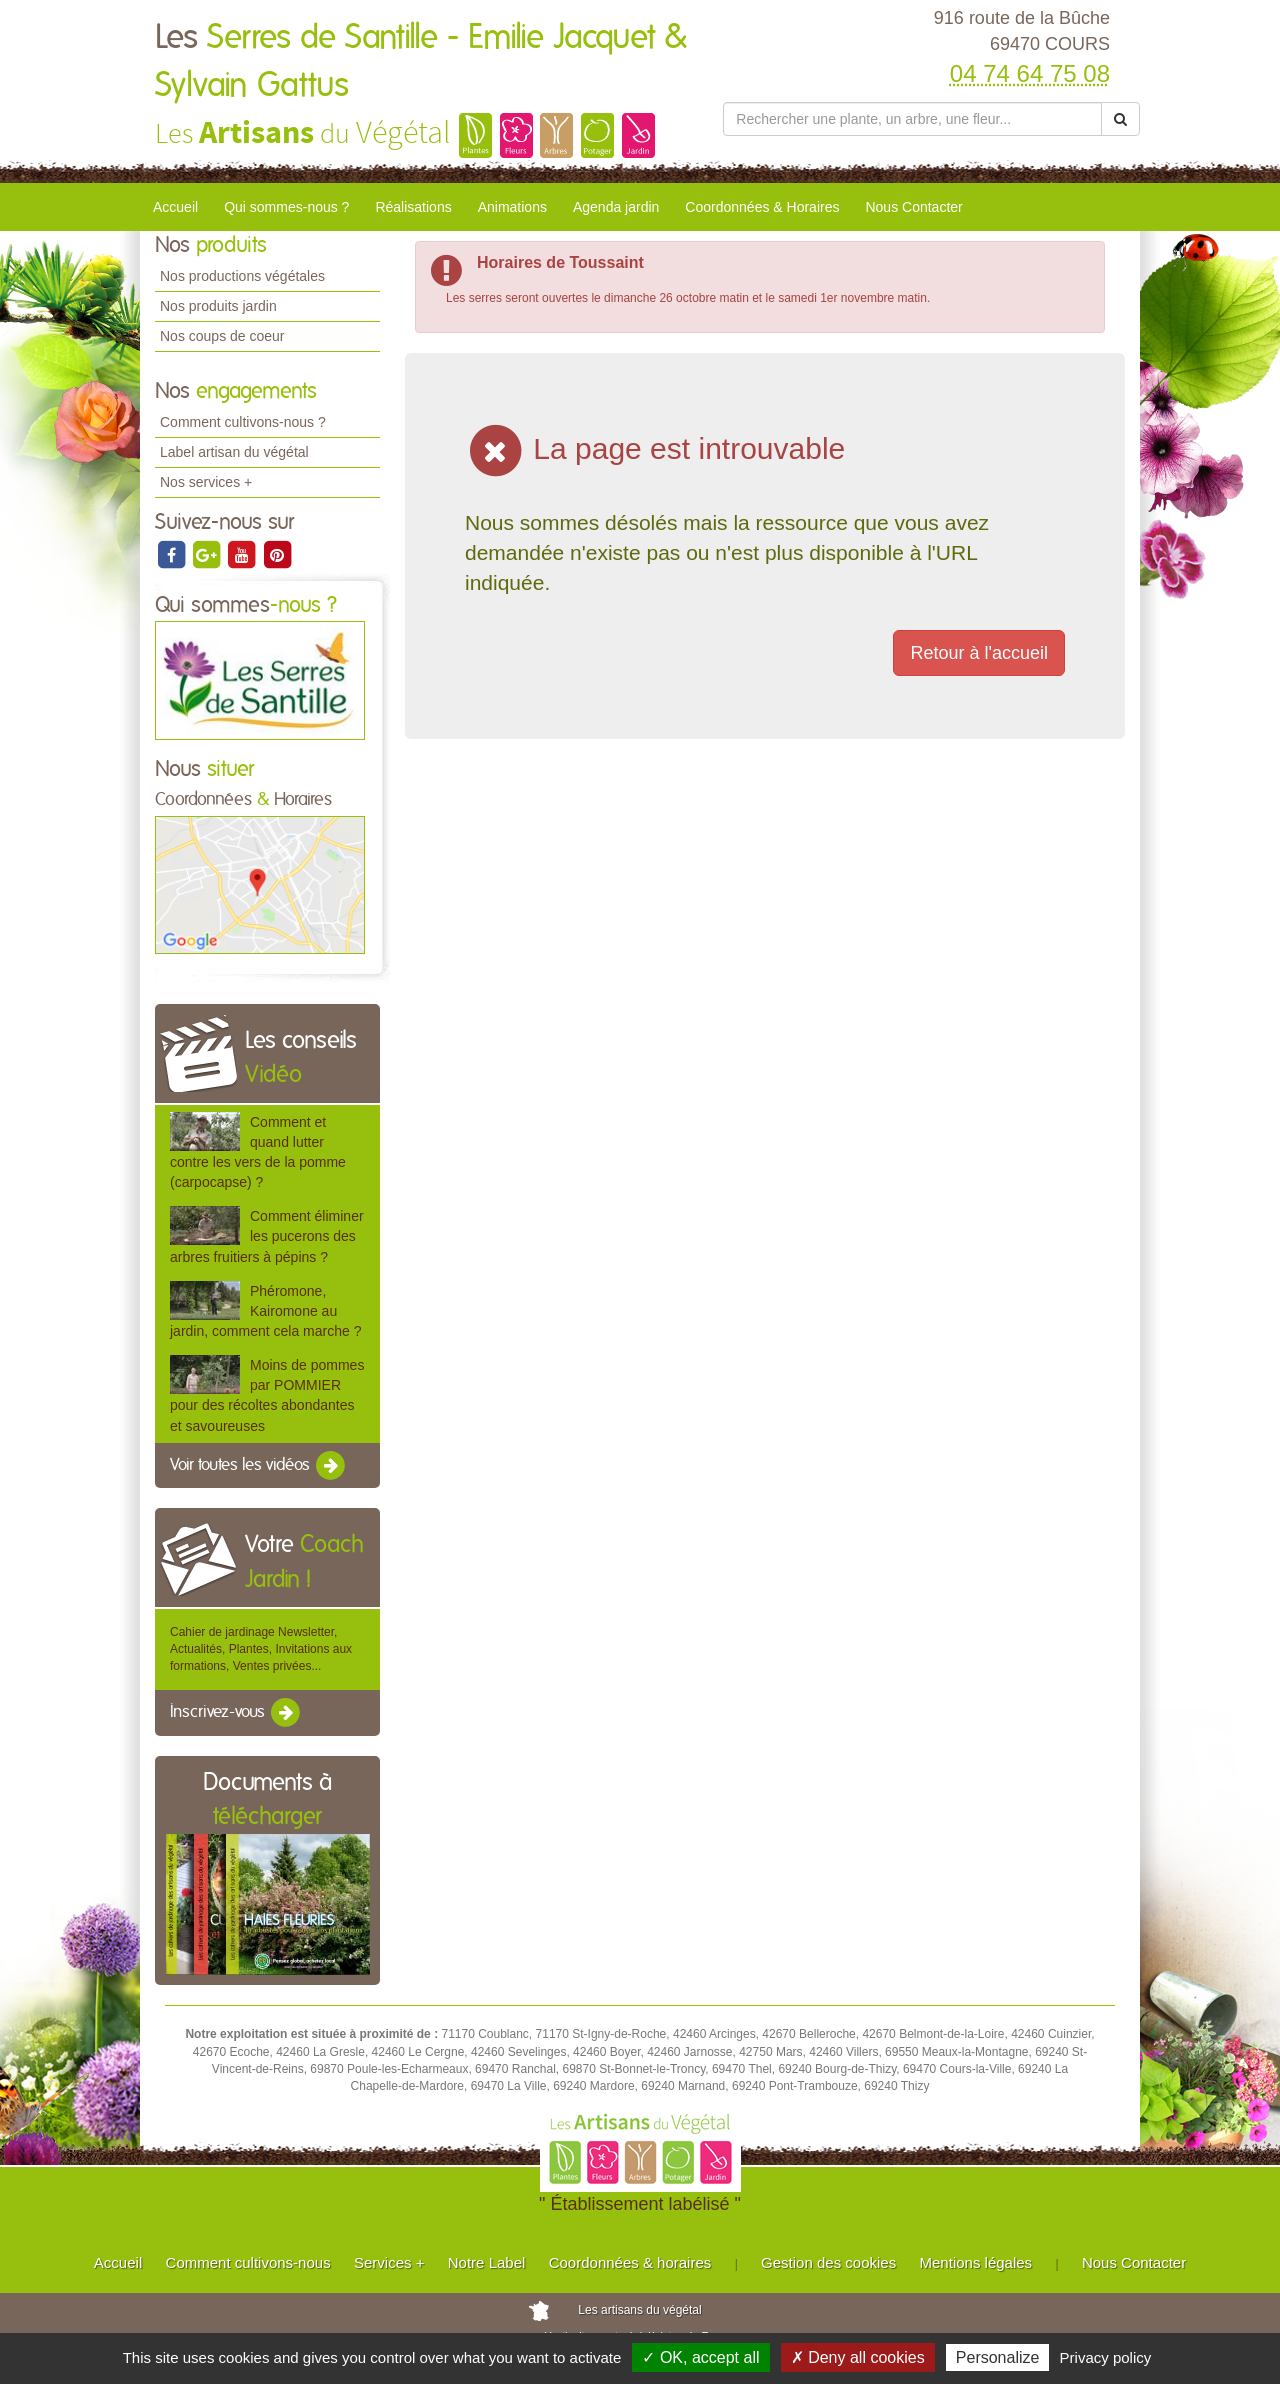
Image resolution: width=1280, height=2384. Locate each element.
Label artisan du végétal (234, 452)
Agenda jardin (616, 207)
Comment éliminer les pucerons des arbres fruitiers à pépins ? (267, 1236)
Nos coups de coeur (222, 336)
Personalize (998, 2357)
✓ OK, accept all (700, 2357)
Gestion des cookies (828, 2262)
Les (421, 62)
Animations (512, 207)
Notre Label (487, 2262)
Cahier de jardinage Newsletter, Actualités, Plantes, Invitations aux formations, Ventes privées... (261, 1649)
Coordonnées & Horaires (762, 207)
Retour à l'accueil (979, 653)
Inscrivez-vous (236, 1713)
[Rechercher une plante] (912, 119)
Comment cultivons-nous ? (243, 422)
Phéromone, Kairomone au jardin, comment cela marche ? (265, 1311)
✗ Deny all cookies (858, 2357)
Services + (389, 2262)
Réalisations (413, 207)
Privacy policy (1106, 2357)
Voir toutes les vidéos (259, 1466)
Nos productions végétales (242, 276)
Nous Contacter (913, 207)
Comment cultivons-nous (248, 2262)
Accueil (175, 207)
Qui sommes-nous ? (286, 207)
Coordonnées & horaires (630, 2262)
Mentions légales (976, 2262)
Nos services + (206, 482)
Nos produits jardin (218, 306)
